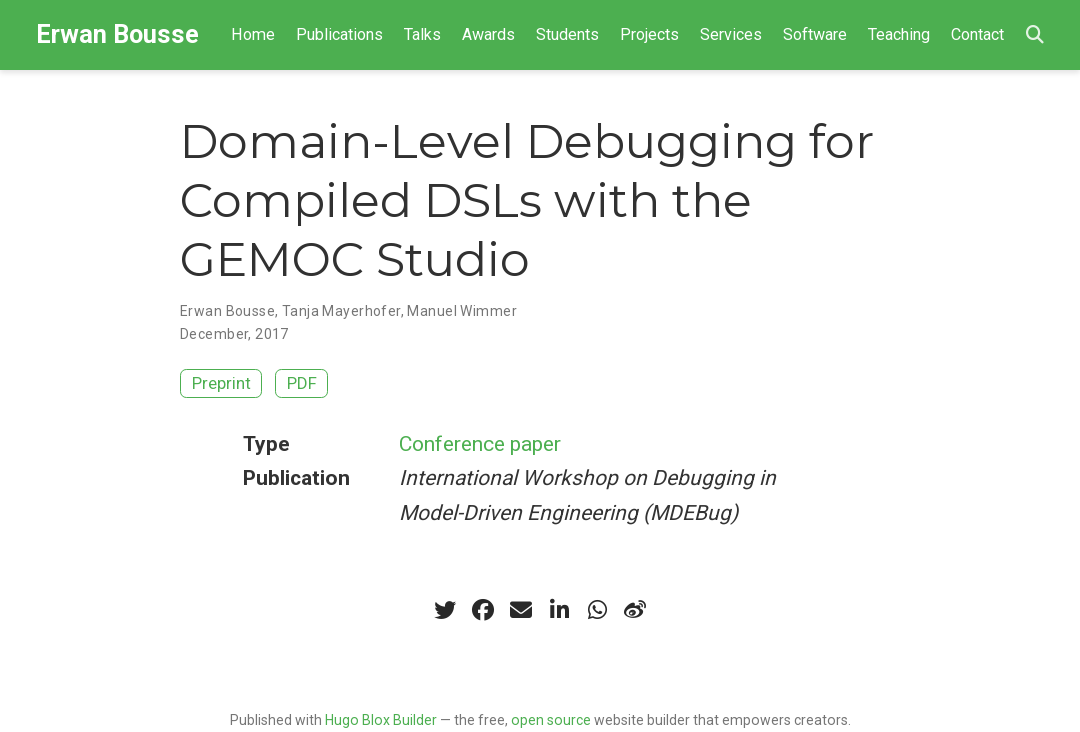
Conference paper (480, 444)
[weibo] (635, 610)
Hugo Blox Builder (381, 720)
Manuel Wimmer (461, 311)
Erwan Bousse (117, 34)
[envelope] (521, 610)
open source (551, 720)
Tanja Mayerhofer (341, 311)
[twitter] (445, 610)
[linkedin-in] (559, 610)
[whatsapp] (597, 610)
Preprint (221, 383)
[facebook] (483, 610)
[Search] (1035, 35)
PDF (302, 383)
